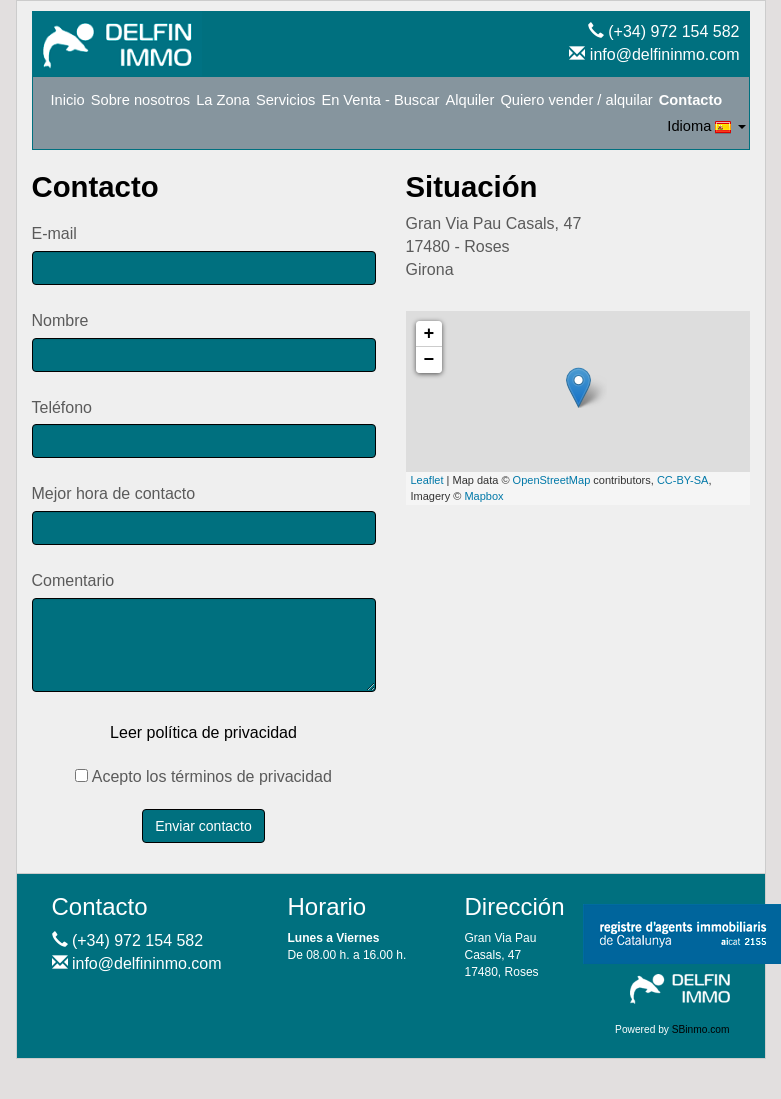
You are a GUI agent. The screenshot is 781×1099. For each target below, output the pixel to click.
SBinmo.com (701, 1029)
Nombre (60, 320)
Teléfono (62, 407)
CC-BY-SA (683, 480)
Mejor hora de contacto (114, 493)
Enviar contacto (203, 826)
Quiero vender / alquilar (576, 100)
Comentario (73, 580)
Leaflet (427, 480)
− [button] (429, 360)
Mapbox (483, 496)
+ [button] (429, 334)
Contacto (691, 100)
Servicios (285, 100)
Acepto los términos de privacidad (203, 776)
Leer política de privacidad (203, 732)
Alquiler (470, 100)
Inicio (68, 100)
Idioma (706, 126)
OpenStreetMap (552, 480)
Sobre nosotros (140, 100)
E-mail (54, 233)
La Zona (223, 100)
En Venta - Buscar (380, 100)
